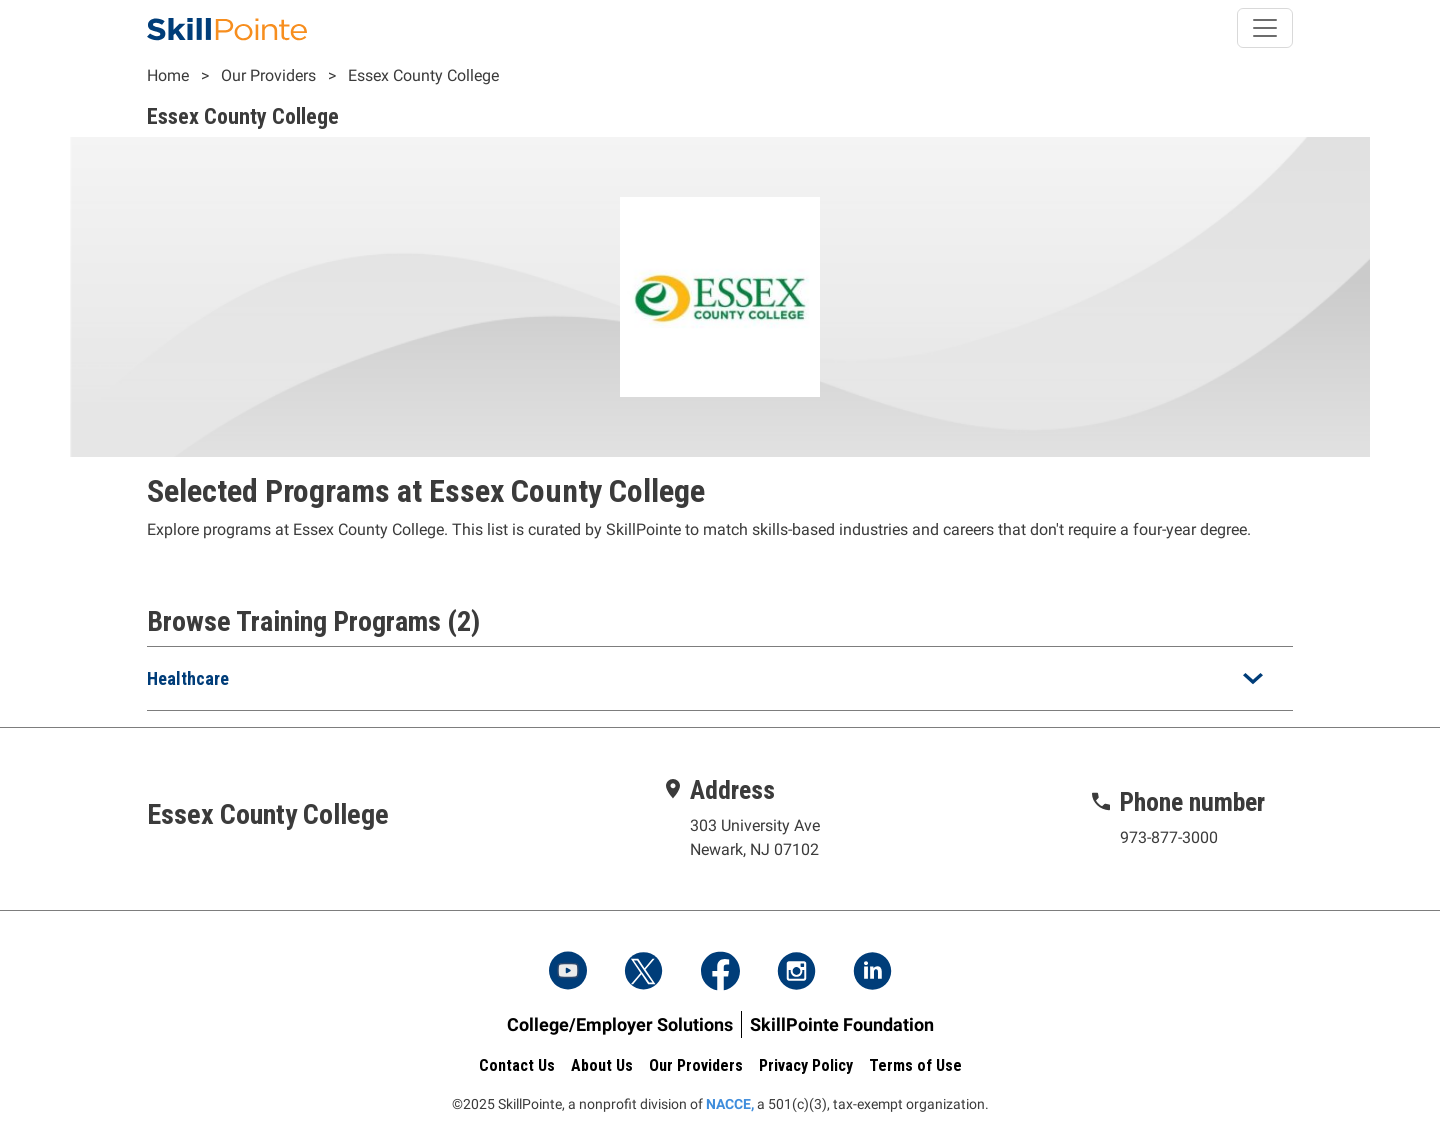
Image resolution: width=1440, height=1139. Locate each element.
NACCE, (730, 1104)
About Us (602, 1065)
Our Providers (268, 75)
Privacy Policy (806, 1065)
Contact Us (517, 1065)
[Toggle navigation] (1265, 28)
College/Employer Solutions (620, 1024)
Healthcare (188, 678)
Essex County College (423, 75)
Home (168, 75)
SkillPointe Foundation (842, 1024)
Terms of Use (915, 1065)
